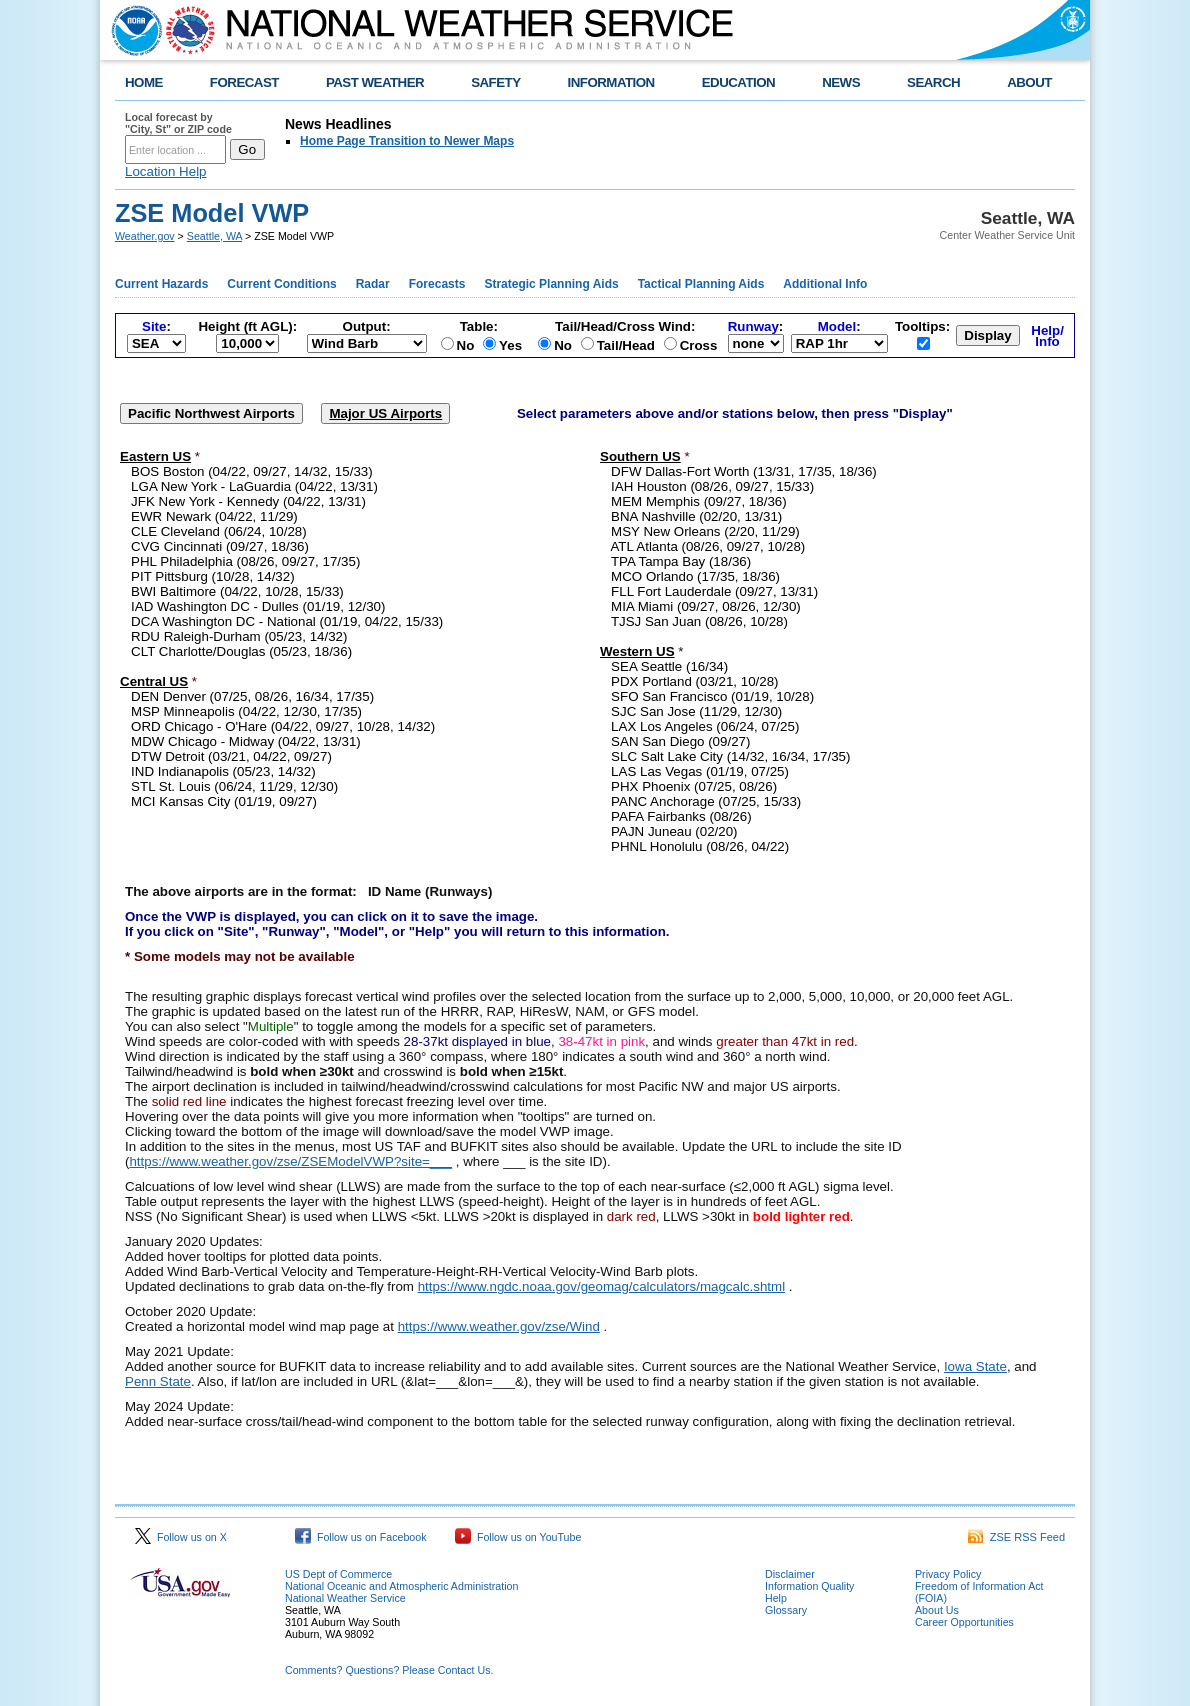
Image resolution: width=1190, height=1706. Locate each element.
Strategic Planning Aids (551, 284)
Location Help (166, 171)
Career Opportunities (964, 1622)
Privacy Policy (948, 1574)
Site (154, 326)
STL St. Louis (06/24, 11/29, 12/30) (234, 786)
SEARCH (933, 82)
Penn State (158, 1381)
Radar (373, 284)
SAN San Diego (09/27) (680, 741)
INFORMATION (611, 82)
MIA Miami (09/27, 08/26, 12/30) (706, 606)
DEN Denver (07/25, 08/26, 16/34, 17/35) (252, 696)
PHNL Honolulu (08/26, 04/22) (700, 846)
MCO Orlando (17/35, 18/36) (695, 576)
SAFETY (495, 82)
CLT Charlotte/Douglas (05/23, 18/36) (241, 651)
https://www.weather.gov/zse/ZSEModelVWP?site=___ (290, 1161)
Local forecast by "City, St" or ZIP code (178, 123)
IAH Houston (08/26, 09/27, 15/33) (712, 486)
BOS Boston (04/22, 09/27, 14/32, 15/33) (252, 471)
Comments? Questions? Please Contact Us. (389, 1670)
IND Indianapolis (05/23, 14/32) (223, 771)
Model (837, 326)
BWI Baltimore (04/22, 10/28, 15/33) (237, 591)
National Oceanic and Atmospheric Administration (401, 1586)
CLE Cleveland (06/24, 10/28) (219, 531)
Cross (699, 345)
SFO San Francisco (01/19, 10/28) (712, 696)
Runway (753, 326)
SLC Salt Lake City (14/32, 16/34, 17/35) (730, 756)
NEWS (841, 82)
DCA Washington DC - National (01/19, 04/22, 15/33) (287, 621)
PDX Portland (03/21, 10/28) (694, 681)
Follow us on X (181, 1537)
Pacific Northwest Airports (211, 413)
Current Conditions (281, 284)
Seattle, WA (214, 236)
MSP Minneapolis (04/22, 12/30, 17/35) (246, 711)
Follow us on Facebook (361, 1537)
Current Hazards (161, 284)
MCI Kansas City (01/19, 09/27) (224, 801)
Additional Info (825, 284)
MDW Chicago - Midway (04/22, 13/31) (246, 741)
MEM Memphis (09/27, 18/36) (699, 501)
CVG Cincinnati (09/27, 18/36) (220, 546)
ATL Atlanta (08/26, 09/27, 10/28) (707, 546)
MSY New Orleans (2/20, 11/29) (705, 531)
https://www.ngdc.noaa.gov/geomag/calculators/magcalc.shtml (601, 1286)
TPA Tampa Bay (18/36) (681, 561)
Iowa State (975, 1366)
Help (776, 1598)
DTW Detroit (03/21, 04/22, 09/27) (231, 756)
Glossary (786, 1610)
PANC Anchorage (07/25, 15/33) (706, 801)
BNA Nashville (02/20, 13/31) (696, 516)
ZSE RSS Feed (1016, 1537)
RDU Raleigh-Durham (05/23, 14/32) (239, 636)
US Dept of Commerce (338, 1574)
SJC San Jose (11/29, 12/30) (696, 711)
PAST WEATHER (375, 82)
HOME (144, 82)
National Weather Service (345, 1598)
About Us (937, 1610)
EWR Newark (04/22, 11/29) (214, 516)
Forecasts (437, 284)
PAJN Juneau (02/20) (674, 831)
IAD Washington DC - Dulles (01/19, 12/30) (258, 606)
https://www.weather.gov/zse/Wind (499, 1326)
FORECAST (244, 82)
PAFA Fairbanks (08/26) (681, 816)
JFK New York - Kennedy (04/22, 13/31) (248, 501)
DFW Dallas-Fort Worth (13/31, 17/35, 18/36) (744, 471)
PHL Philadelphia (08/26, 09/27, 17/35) (245, 561)
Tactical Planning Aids (701, 284)
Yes (510, 345)
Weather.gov (145, 236)
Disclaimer (790, 1574)
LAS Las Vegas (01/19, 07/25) (700, 771)
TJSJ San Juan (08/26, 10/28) (699, 621)
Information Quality (809, 1586)
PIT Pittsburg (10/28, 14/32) (213, 576)
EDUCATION (738, 82)
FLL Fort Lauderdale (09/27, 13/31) (714, 591)
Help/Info (1047, 336)
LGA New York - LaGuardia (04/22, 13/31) (254, 486)
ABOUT (1029, 82)
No (466, 345)
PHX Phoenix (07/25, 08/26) (694, 786)
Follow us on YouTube (518, 1537)
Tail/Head (626, 345)
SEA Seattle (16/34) (669, 666)
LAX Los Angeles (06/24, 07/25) (705, 726)
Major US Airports (385, 413)
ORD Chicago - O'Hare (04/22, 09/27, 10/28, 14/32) (283, 726)
